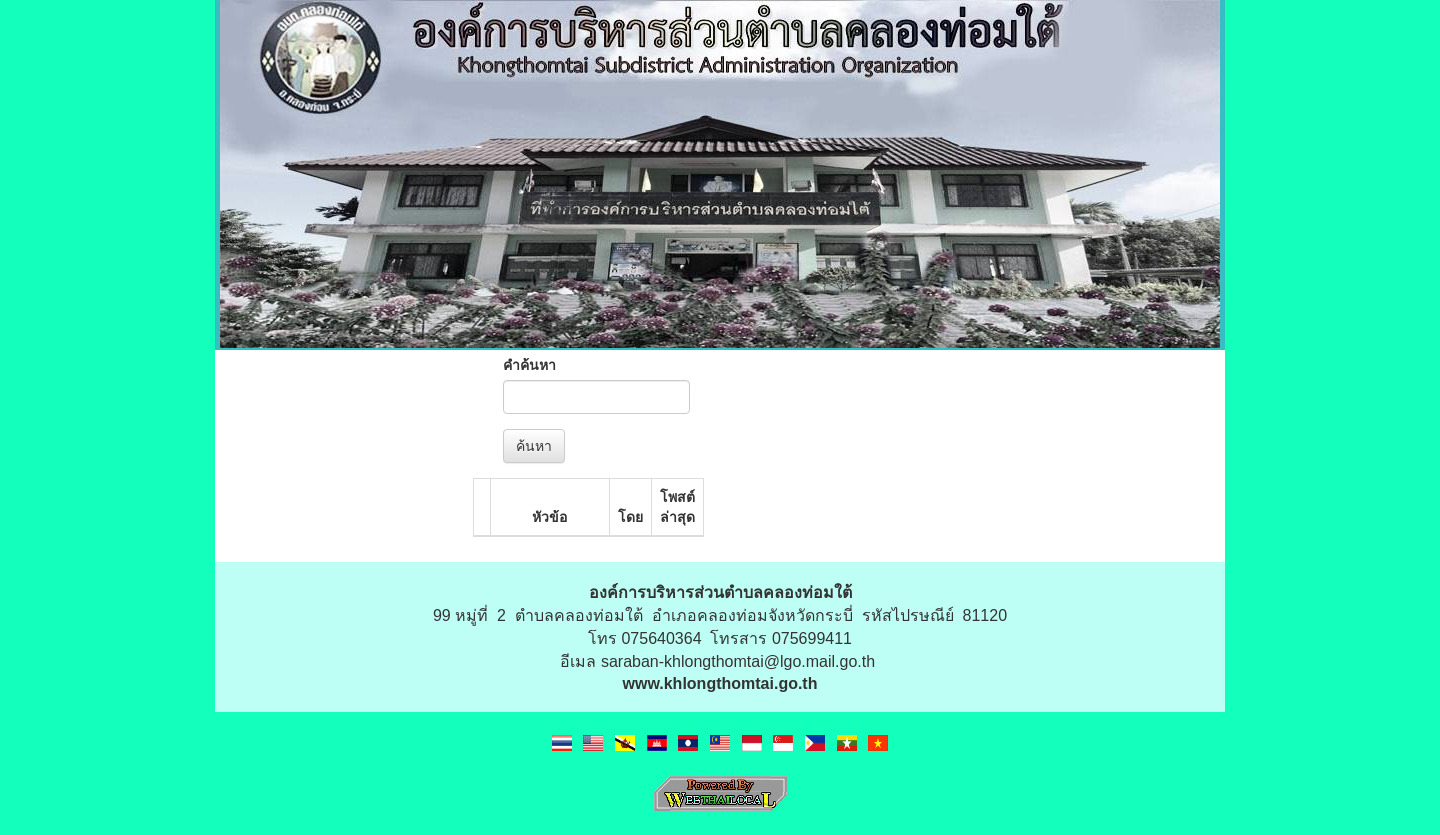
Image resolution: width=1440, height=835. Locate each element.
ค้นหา (534, 446)
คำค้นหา (529, 365)
